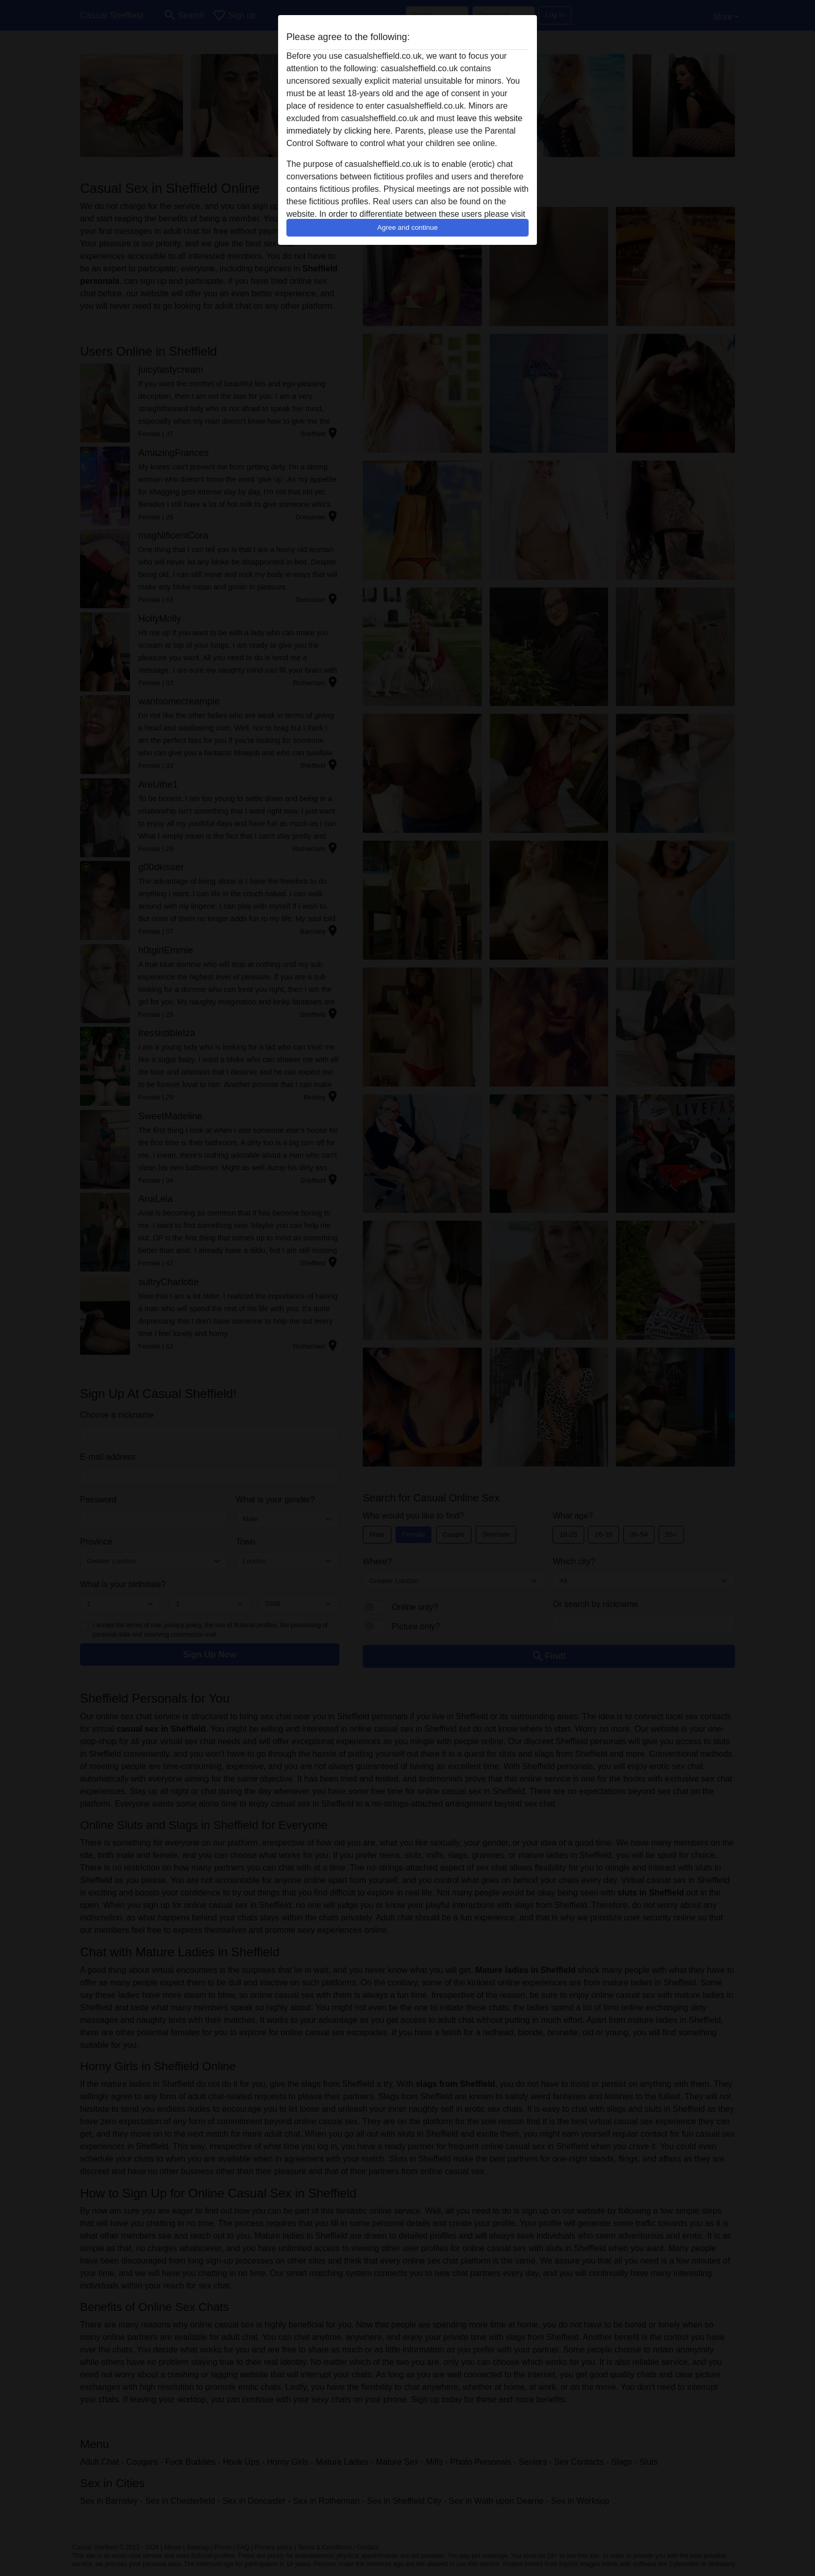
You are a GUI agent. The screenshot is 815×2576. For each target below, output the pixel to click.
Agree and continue (407, 227)
